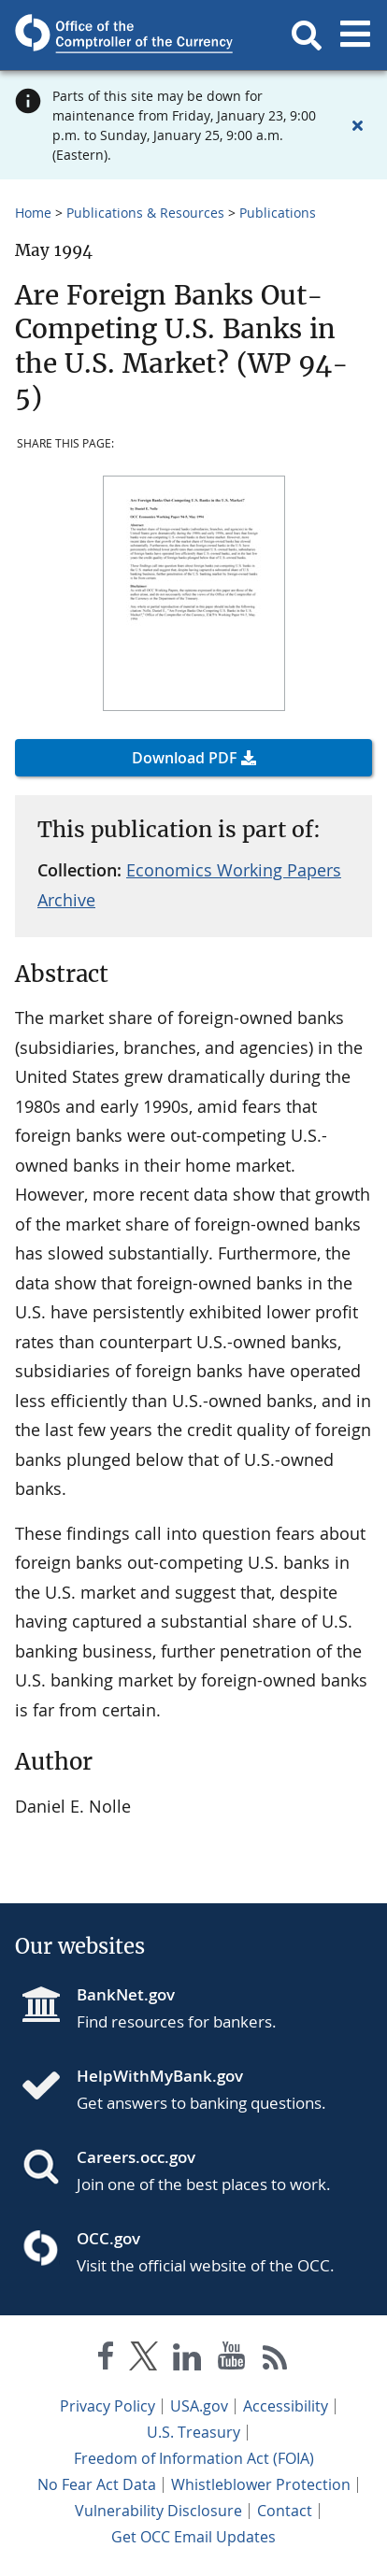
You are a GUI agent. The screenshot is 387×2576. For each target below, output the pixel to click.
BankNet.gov (126, 1994)
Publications (277, 212)
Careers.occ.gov (136, 2157)
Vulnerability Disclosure (158, 2510)
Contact (284, 2510)
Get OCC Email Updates (193, 2536)
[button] (306, 35)
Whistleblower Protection (261, 2484)
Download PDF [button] (184, 757)
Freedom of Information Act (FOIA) (194, 2458)
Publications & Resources (145, 212)
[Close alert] (357, 125)
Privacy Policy (107, 2406)
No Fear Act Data (96, 2484)
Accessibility (285, 2406)
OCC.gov (108, 2238)
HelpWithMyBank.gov (160, 2075)
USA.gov (199, 2406)
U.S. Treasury (193, 2432)
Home (33, 212)
